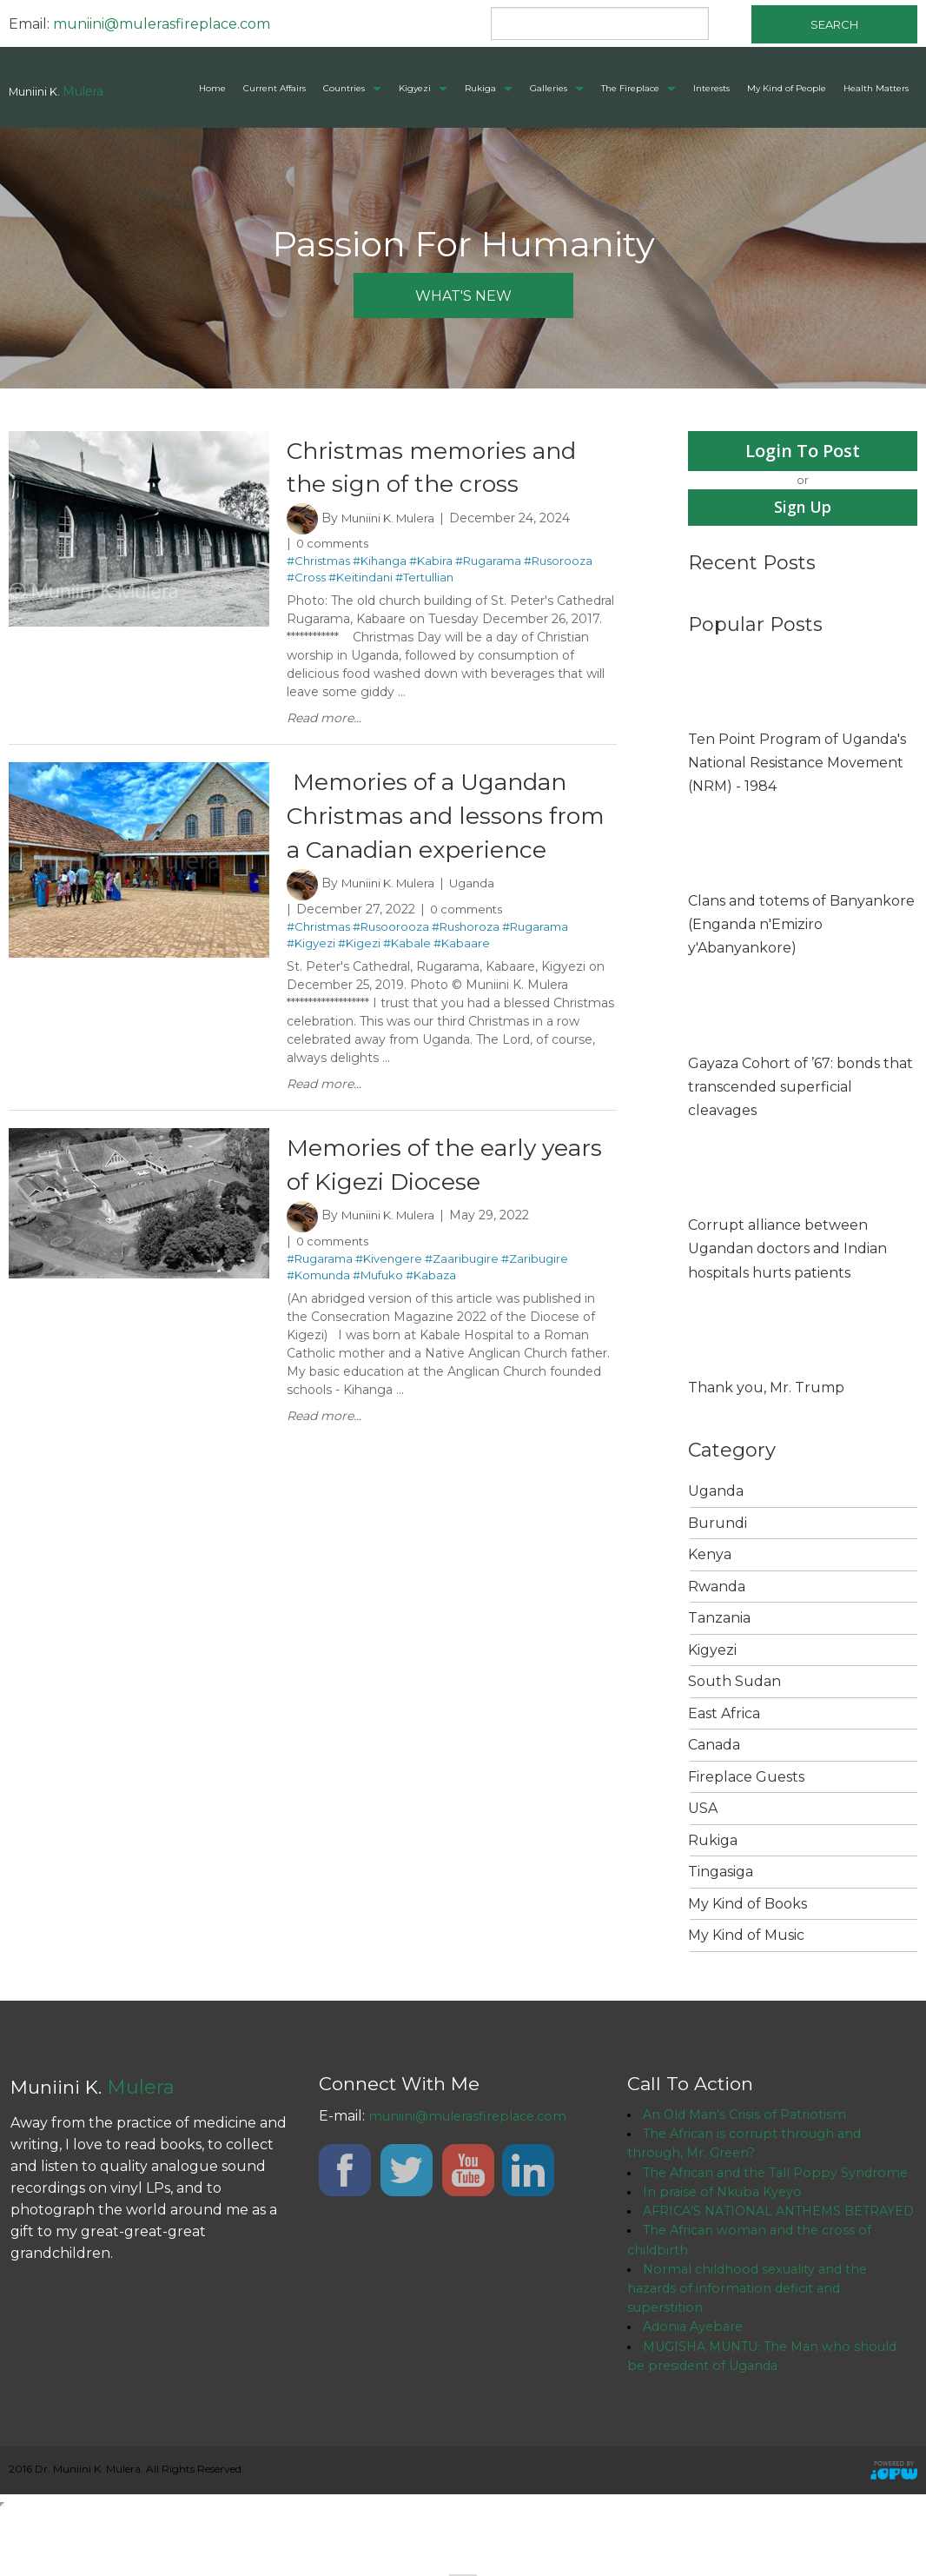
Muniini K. (56, 91)
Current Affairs (274, 88)
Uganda (482, 924)
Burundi (717, 1525)
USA (703, 1810)
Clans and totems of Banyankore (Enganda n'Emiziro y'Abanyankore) (801, 926)
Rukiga (480, 88)
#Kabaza (431, 1318)
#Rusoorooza (391, 966)
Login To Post (802, 450)
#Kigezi (359, 984)
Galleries (548, 88)
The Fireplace (630, 88)
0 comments (336, 546)
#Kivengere (388, 1301)
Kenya (709, 1556)
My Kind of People (786, 88)
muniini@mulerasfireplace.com (161, 24)
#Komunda (318, 1318)
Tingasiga (720, 1873)
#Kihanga (380, 563)
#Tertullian (424, 580)
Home (212, 88)
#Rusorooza (558, 563)
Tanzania (719, 1619)
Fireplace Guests (746, 1778)
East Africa (724, 1715)
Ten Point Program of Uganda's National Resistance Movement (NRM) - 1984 (797, 763)
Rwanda (716, 1588)
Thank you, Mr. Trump (766, 1389)
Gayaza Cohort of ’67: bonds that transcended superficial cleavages (800, 1087)
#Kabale (407, 984)
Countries (344, 88)
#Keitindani (360, 580)
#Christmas (318, 563)
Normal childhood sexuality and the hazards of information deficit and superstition (759, 2346)
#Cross (306, 580)
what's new (463, 296)
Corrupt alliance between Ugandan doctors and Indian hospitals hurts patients (787, 1250)
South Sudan (734, 1683)
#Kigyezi (311, 984)
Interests (711, 88)
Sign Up (803, 508)
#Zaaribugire (462, 1301)
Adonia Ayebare (697, 2388)
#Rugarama (488, 563)
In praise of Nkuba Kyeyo (729, 2221)
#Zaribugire (534, 1301)
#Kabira (431, 563)
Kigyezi (415, 88)
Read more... (324, 720)
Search (834, 24)
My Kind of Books (747, 1905)
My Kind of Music (746, 1937)
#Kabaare (461, 984)
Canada (714, 1746)
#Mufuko (378, 1318)
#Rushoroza (465, 966)
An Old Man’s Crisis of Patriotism (752, 2116)
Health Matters (876, 88)
